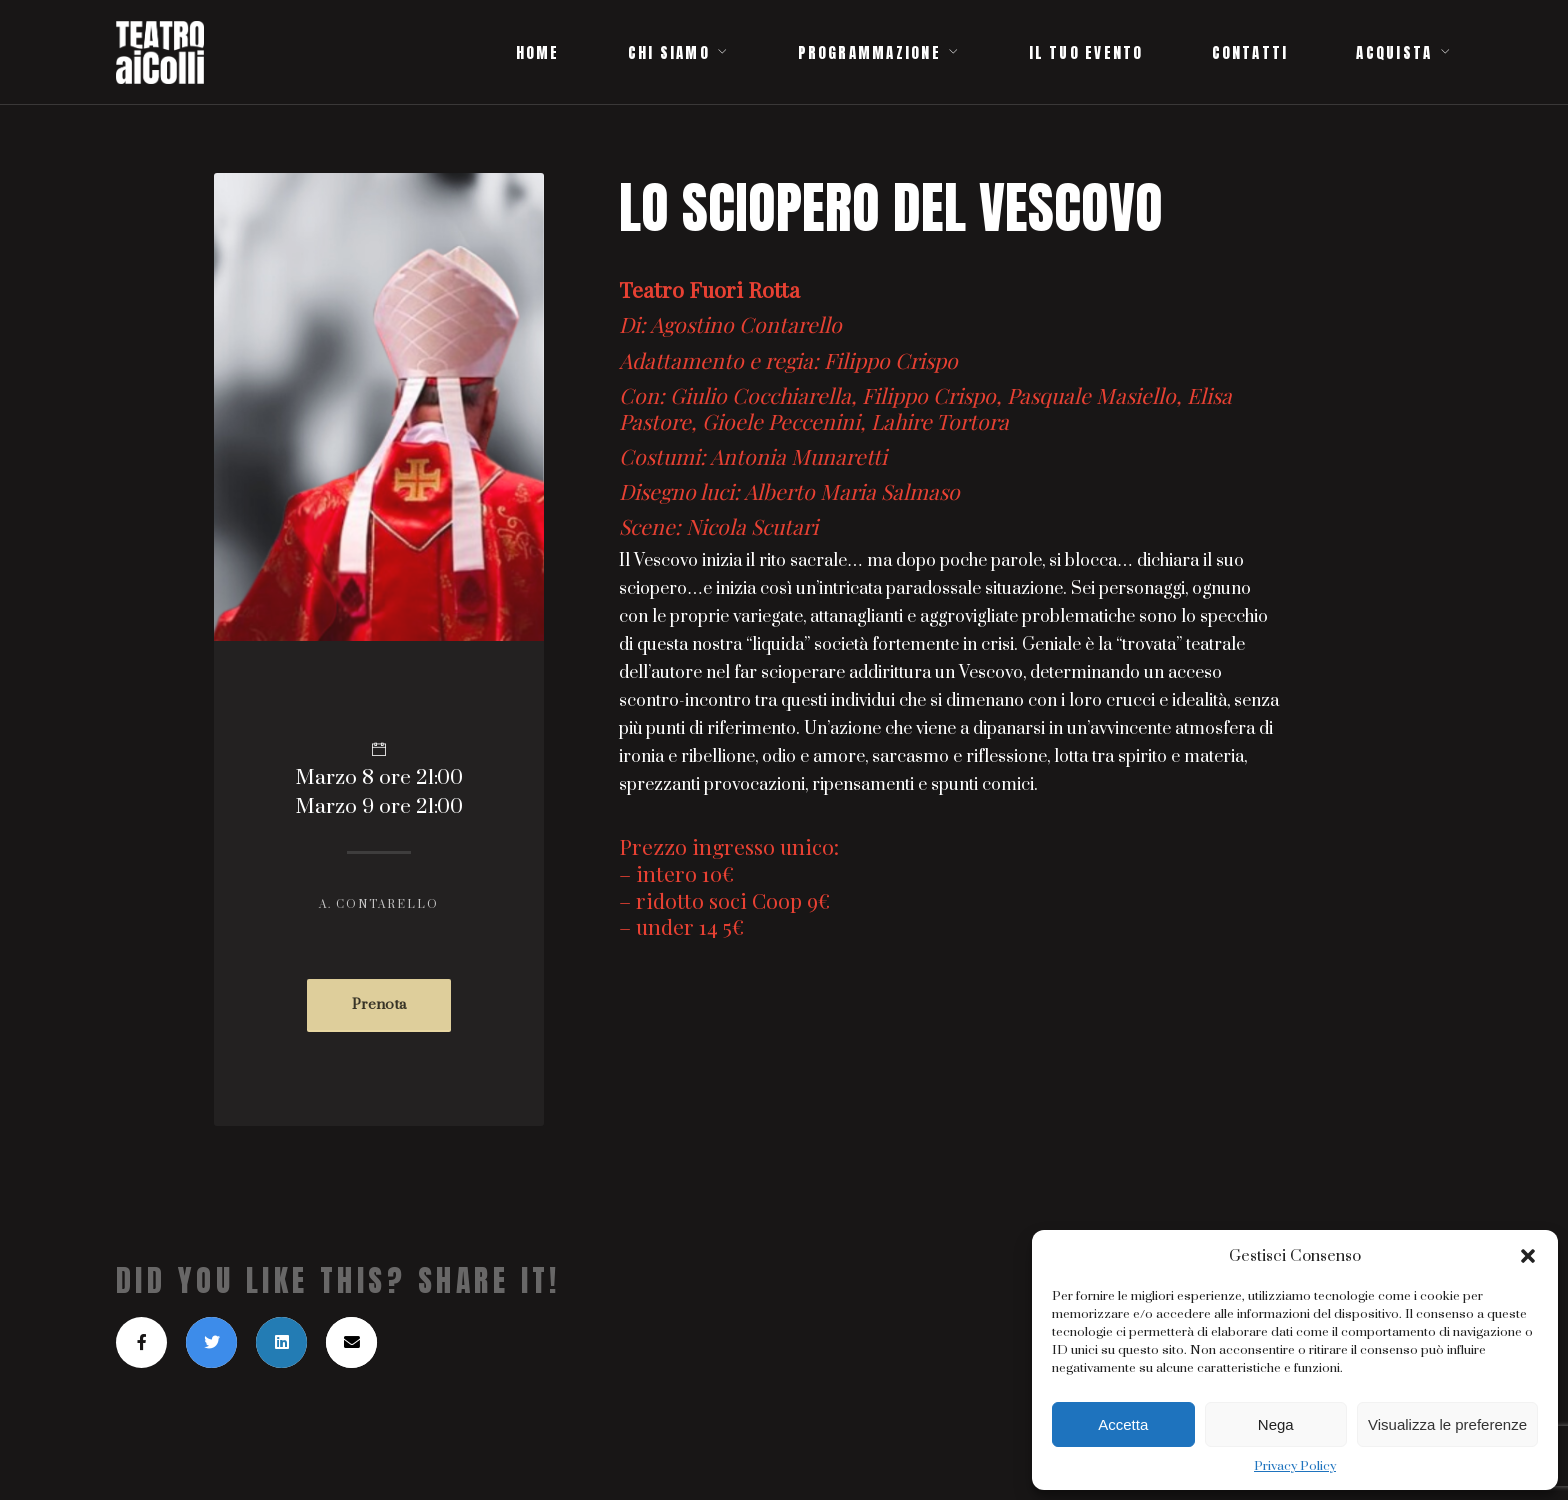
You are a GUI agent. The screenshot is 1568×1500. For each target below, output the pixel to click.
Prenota (379, 1005)
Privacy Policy (1295, 1466)
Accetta (1123, 1424)
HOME (538, 53)
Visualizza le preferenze (1447, 1424)
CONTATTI (1250, 53)
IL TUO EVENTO (1086, 53)
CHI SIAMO (669, 53)
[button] (1528, 1256)
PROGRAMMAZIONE (869, 53)
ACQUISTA (1394, 53)
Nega (1276, 1424)
